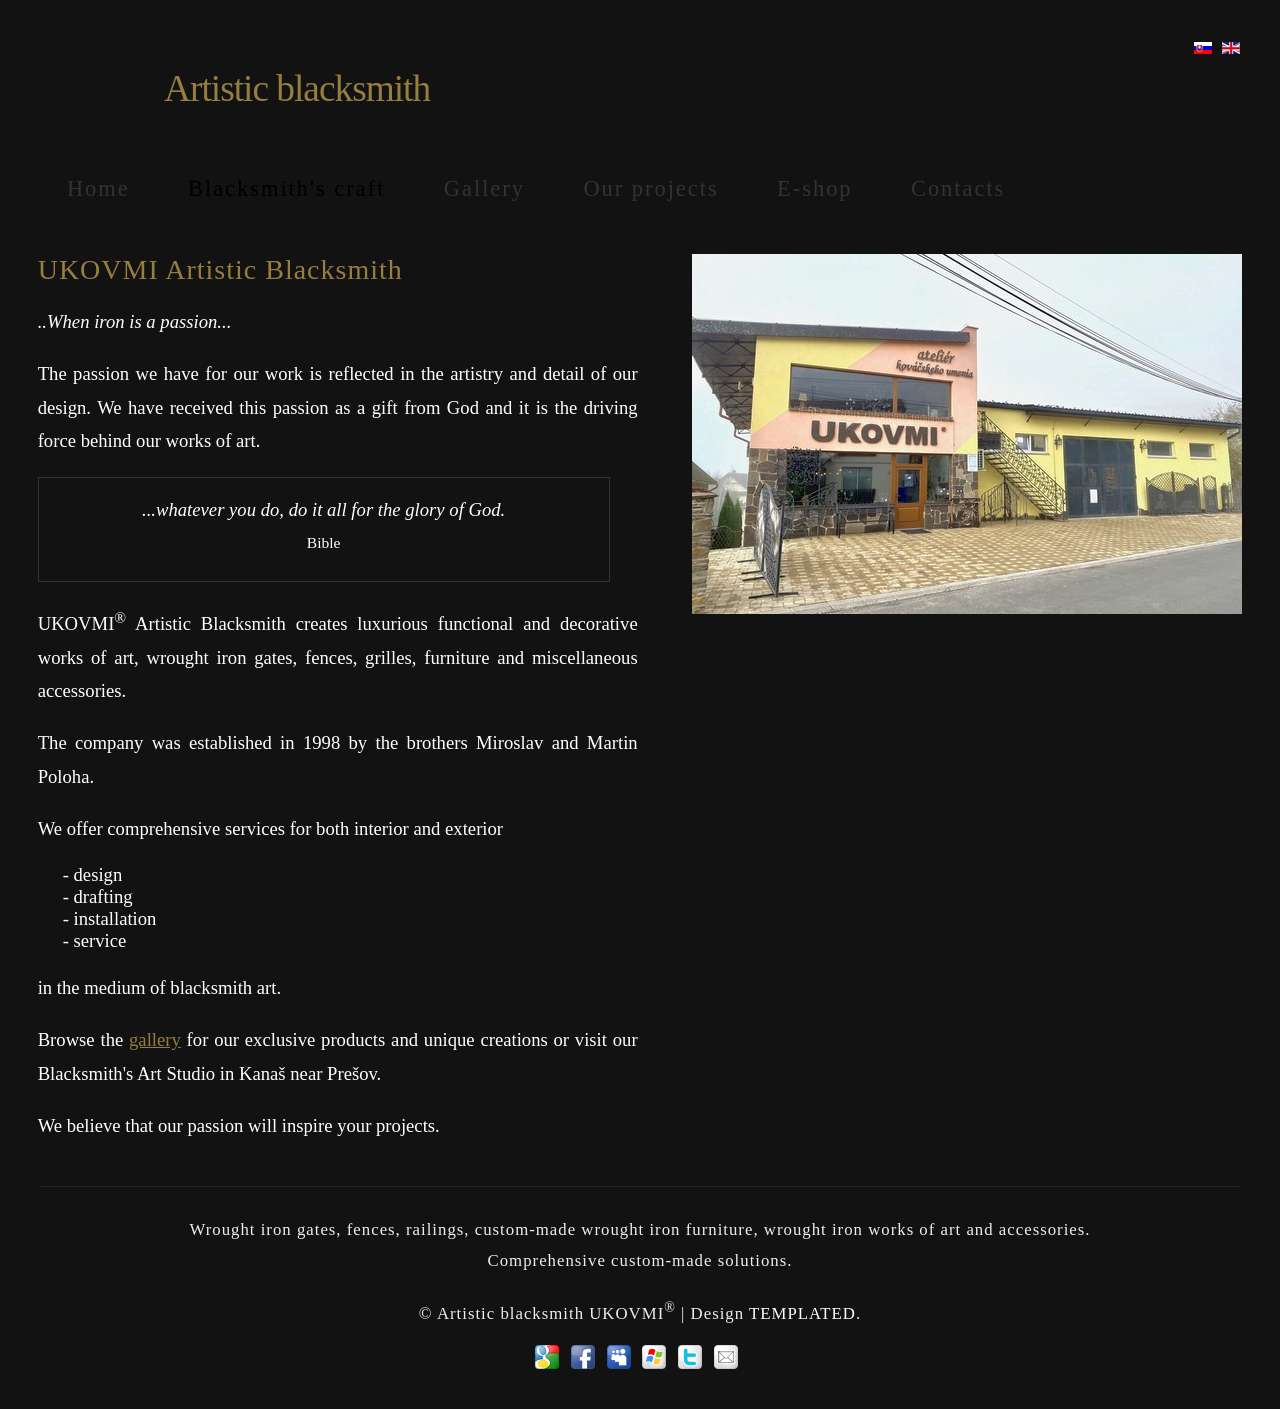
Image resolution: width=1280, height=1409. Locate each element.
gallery (155, 1039)
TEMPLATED (802, 1312)
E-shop (814, 188)
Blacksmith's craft (286, 188)
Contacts (958, 188)
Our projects (650, 188)
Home (98, 188)
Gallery (484, 188)
